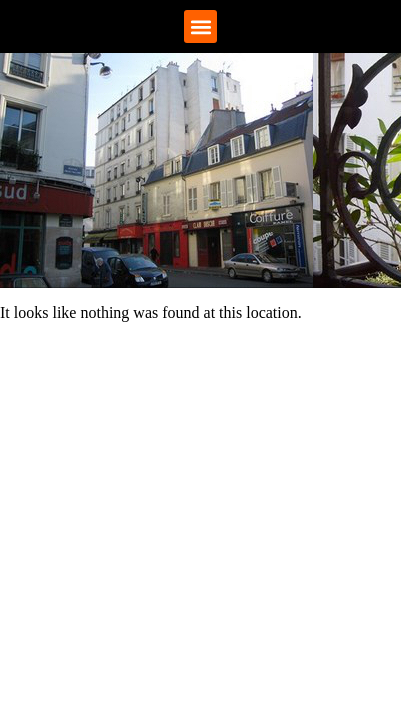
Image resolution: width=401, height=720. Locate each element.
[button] (200, 26)
